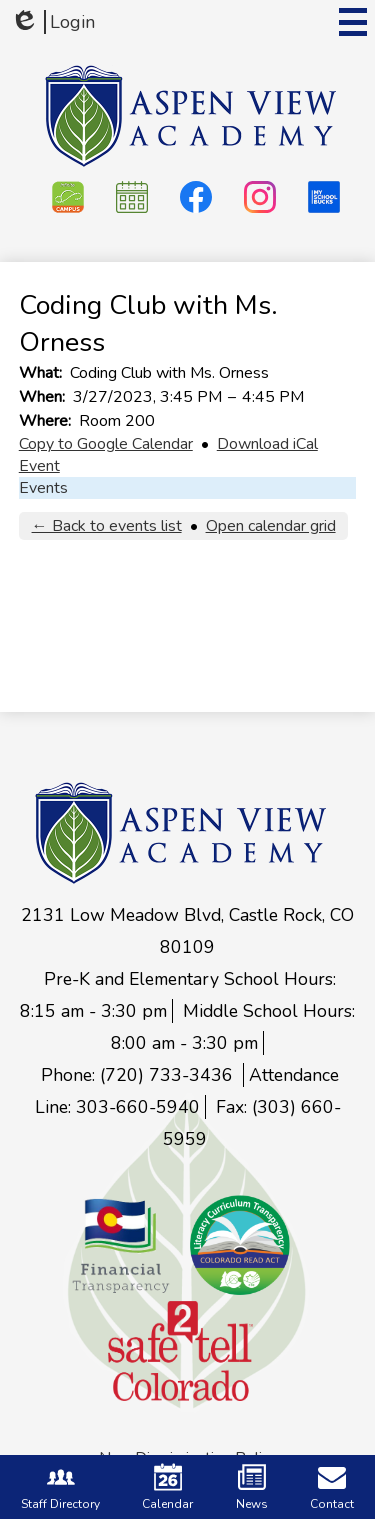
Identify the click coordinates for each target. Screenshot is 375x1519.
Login (52, 22)
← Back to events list (107, 526)
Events (43, 488)
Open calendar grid (271, 526)
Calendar (167, 1487)
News (252, 1487)
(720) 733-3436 (169, 1075)
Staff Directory (60, 1487)
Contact (332, 1487)
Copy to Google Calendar (106, 444)
